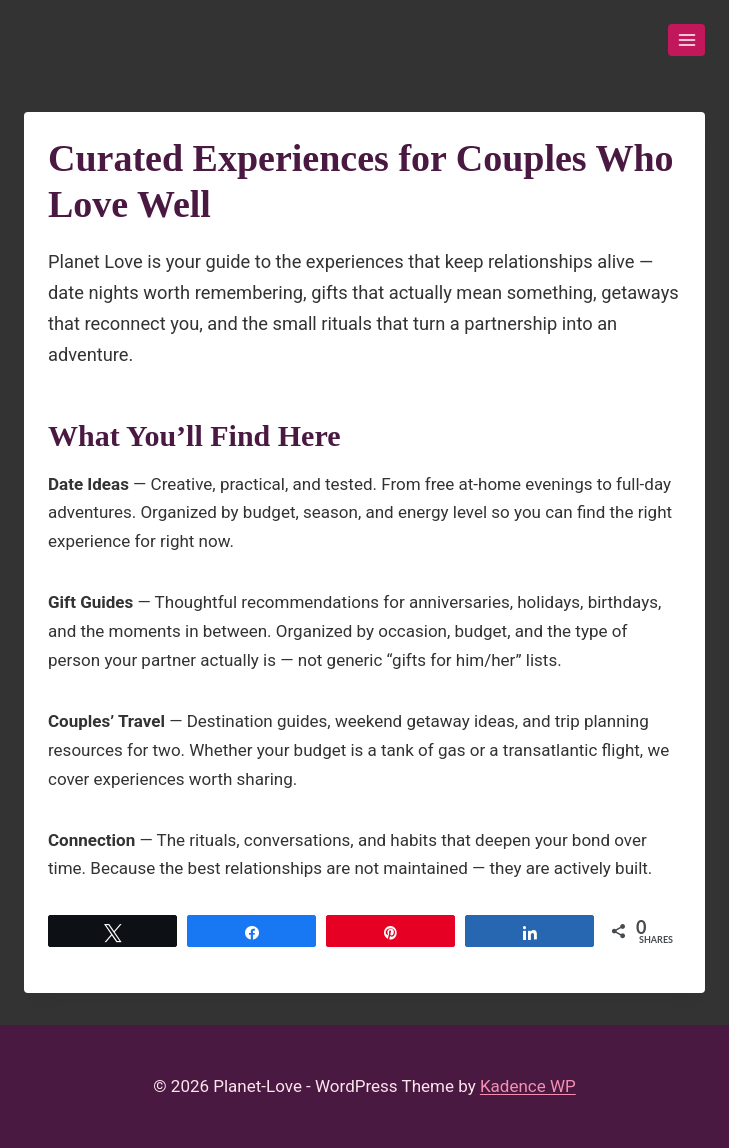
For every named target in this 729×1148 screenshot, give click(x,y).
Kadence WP (528, 1086)
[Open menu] (686, 39)
